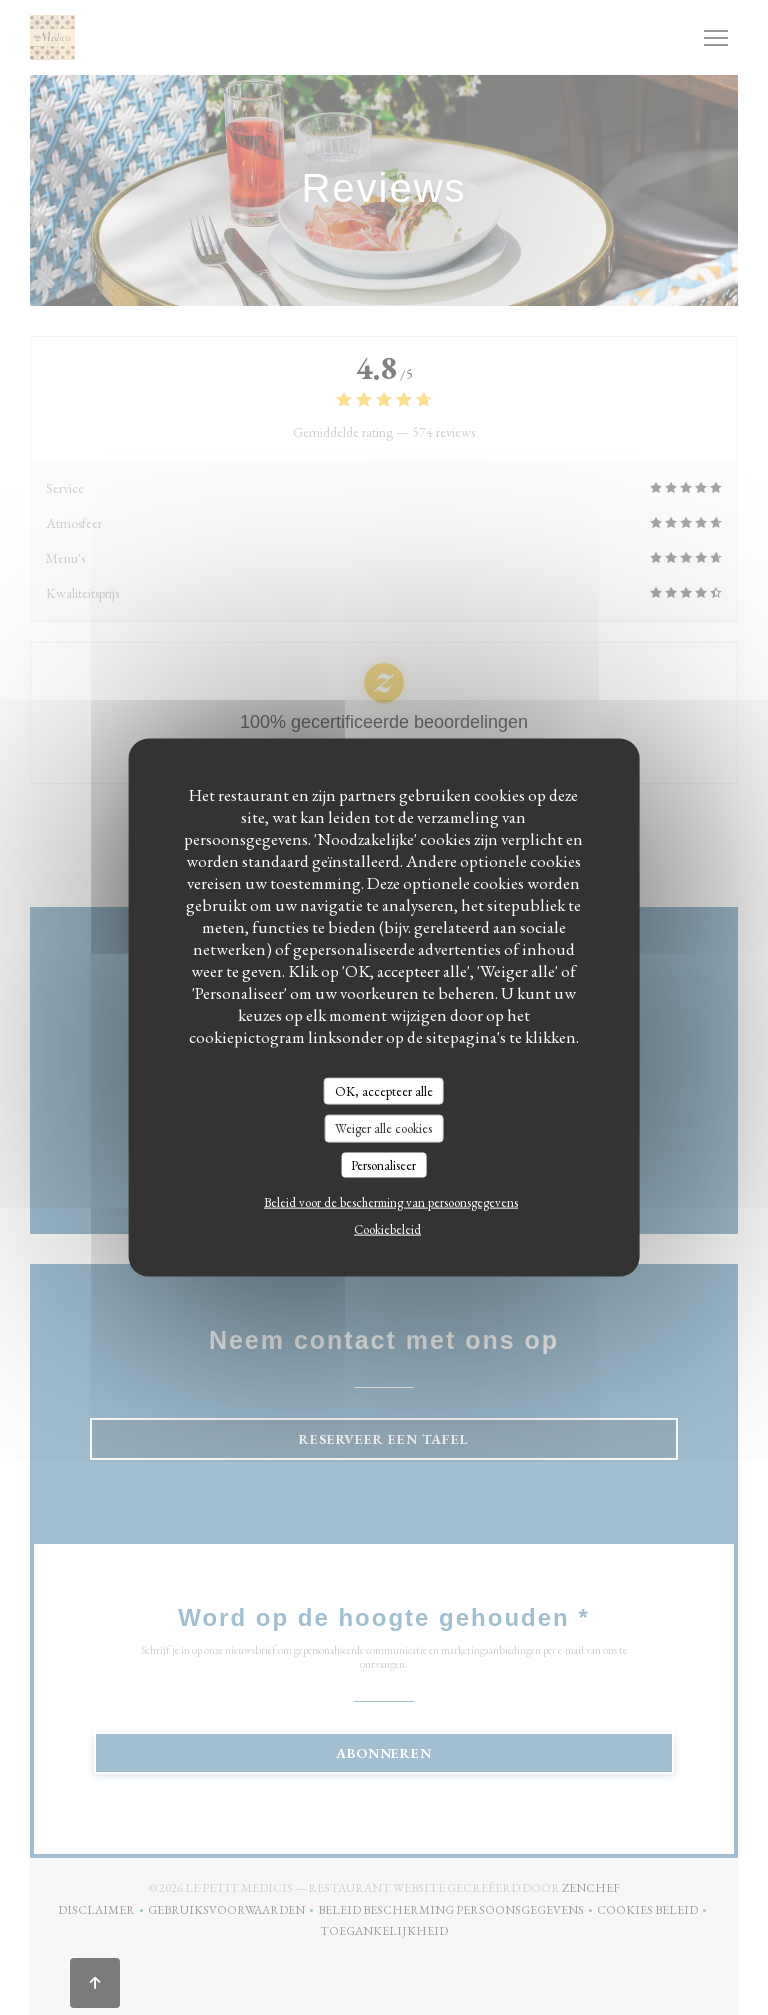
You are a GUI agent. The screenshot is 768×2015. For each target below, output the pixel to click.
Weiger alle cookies (383, 1128)
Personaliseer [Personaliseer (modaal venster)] (383, 1164)
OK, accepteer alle (384, 1090)
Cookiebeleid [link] (387, 1229)
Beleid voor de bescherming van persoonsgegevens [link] (391, 1202)
